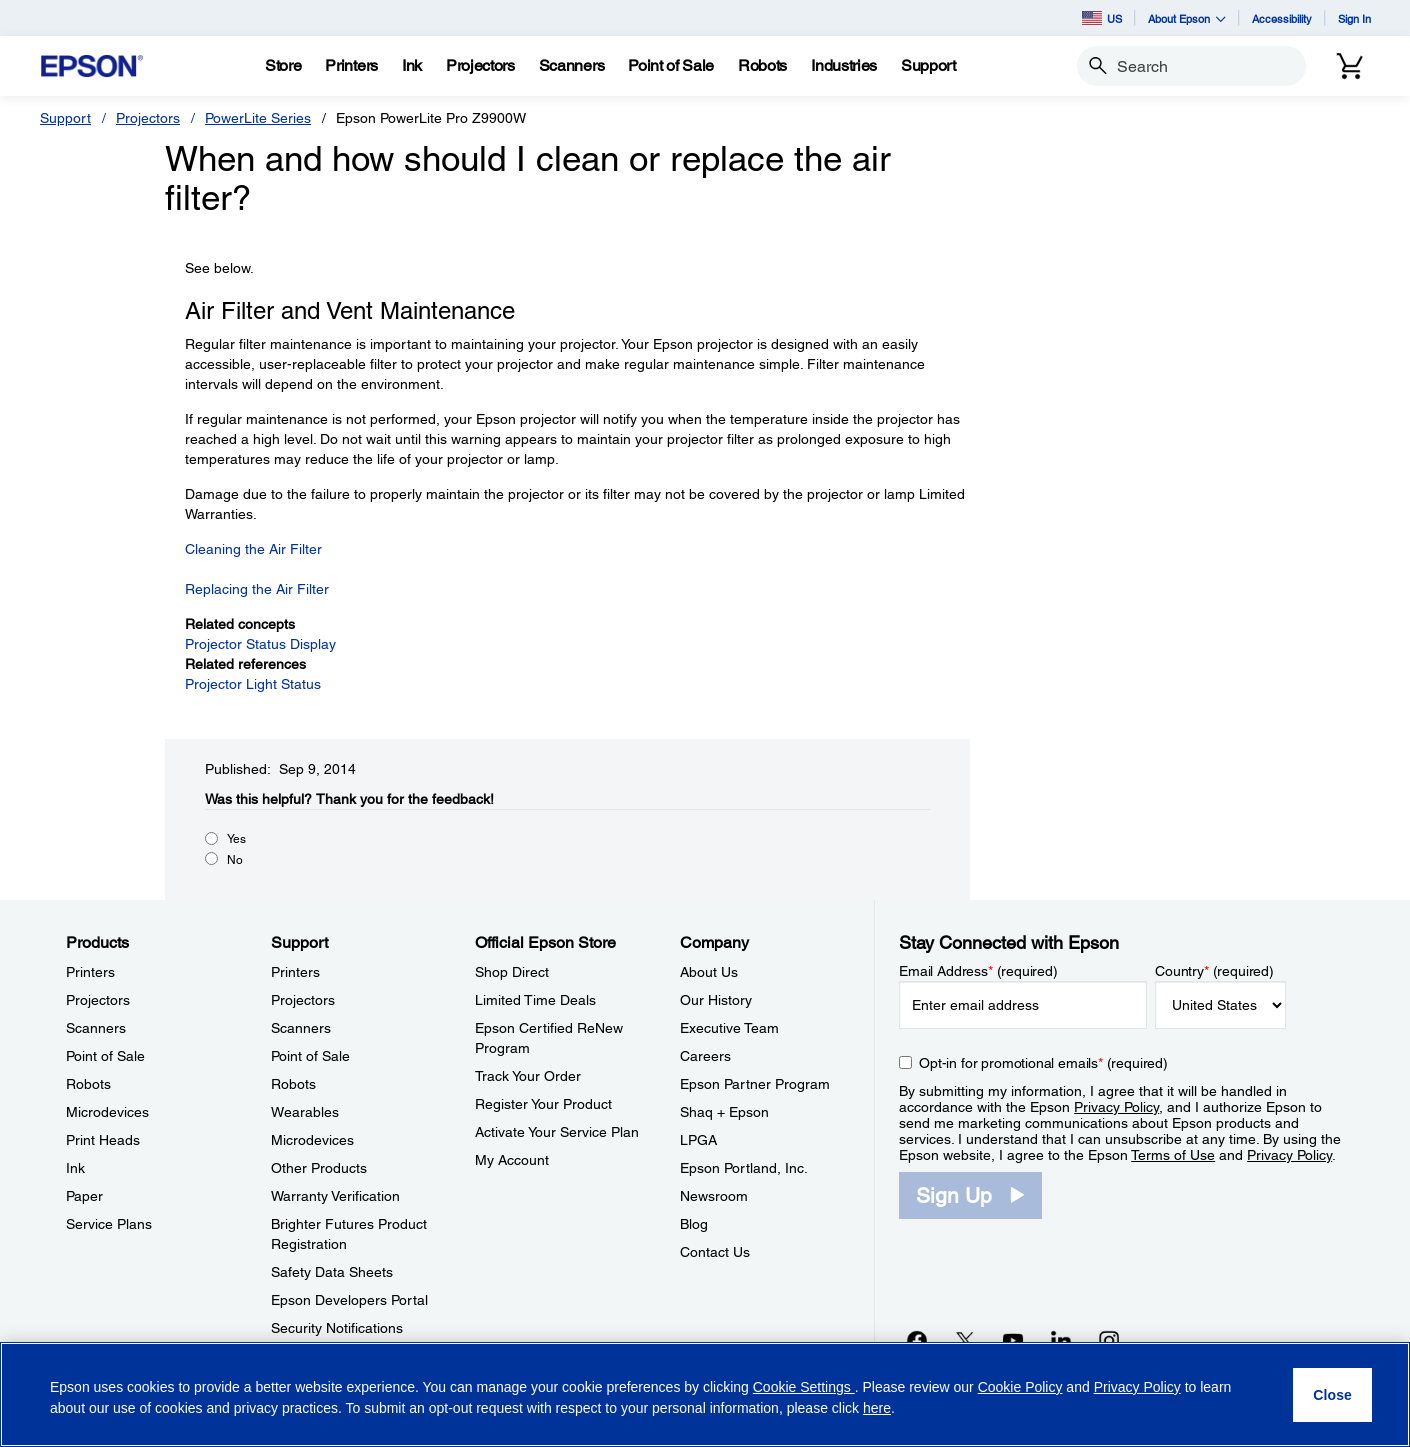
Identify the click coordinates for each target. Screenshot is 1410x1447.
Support (65, 118)
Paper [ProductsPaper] (84, 1196)
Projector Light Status (253, 684)
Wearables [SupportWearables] (305, 1112)
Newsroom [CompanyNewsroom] (714, 1196)
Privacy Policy (1116, 1107)
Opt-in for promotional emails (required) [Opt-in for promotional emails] (1043, 1063)
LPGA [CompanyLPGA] (698, 1140)
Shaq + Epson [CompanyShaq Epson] (724, 1112)
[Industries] (844, 66)
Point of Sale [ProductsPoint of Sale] (105, 1056)
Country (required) (1214, 971)
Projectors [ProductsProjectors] (98, 1000)
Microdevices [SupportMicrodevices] (312, 1140)
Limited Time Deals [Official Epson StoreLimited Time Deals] (535, 1000)
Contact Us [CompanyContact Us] (715, 1252)
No (235, 860)
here (877, 1408)
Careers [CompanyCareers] (705, 1056)
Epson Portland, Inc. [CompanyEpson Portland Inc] (744, 1168)
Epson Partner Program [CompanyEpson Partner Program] (755, 1084)
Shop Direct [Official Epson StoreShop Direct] (512, 972)
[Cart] (1350, 66)
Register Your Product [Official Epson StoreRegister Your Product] (543, 1104)
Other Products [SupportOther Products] (319, 1168)
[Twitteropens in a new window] (965, 1340)
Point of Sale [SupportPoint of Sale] (310, 1056)
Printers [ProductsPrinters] (90, 972)
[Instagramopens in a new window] (1109, 1340)
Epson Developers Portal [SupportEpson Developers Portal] (349, 1300)
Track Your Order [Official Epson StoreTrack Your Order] (528, 1076)
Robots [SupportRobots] (293, 1084)
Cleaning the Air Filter (253, 549)
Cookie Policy (1020, 1387)
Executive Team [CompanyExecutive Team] (729, 1028)
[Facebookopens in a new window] (917, 1340)
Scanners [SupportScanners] (301, 1028)
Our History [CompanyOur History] (716, 1000)
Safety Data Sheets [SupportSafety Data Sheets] (332, 1272)
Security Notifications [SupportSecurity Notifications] (337, 1328)
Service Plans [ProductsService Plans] (109, 1224)
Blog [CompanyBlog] (694, 1224)
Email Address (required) (978, 971)
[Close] (1332, 1395)
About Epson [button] (1187, 18)
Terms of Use (1173, 1155)
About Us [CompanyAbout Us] (709, 972)
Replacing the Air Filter (257, 589)
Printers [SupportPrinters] (295, 972)
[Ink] (412, 66)
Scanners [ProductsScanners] (96, 1028)
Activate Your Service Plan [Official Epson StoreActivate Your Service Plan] (557, 1132)
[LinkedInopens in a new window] (1061, 1340)
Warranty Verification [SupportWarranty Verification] (335, 1196)
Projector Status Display (260, 644)
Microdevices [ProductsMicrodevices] (107, 1112)
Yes (236, 839)
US (1102, 18)
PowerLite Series (258, 118)
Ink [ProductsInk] (75, 1168)
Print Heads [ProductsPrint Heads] (103, 1140)
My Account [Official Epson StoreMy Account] (512, 1160)
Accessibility (1282, 18)
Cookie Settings (804, 1387)
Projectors (148, 118)
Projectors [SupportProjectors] (303, 1000)
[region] (705, 1394)
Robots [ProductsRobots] (88, 1084)
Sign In (1354, 18)
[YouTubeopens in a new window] (1013, 1340)
